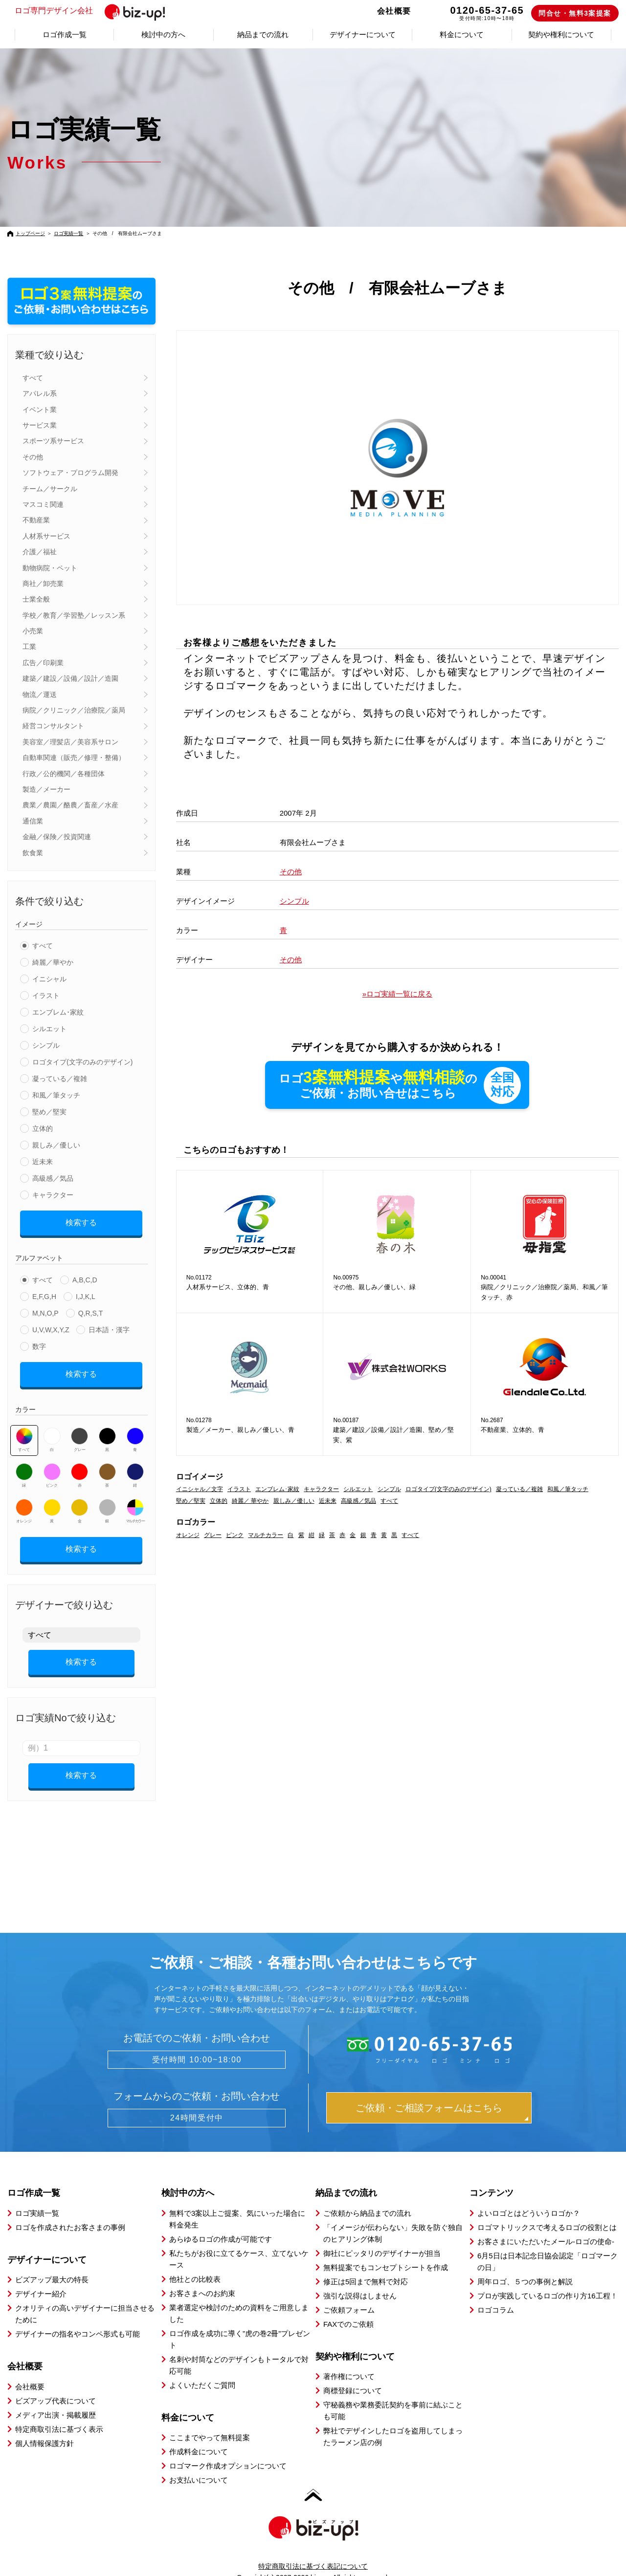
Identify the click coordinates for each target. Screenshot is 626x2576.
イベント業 (39, 409)
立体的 (42, 1128)
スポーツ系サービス (53, 441)
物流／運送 (39, 694)
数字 (39, 1343)
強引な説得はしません (360, 2278)
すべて (32, 378)
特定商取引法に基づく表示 (59, 2412)
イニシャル (49, 979)
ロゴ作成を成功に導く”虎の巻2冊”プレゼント (239, 2322)
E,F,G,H (44, 1293)
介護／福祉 (39, 552)
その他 (32, 457)
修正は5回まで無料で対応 (365, 2264)
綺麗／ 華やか (250, 1501)
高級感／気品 (52, 1178)
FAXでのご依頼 (348, 2307)
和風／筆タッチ (56, 1095)
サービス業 (39, 425)
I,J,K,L (85, 1293)
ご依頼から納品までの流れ (367, 2196)
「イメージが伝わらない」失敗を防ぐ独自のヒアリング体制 (393, 2216)
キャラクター (52, 1195)
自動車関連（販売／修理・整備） (73, 757)
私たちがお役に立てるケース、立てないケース (239, 2242)
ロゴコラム (495, 2293)
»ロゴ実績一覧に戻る (397, 994)
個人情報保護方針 (44, 2426)
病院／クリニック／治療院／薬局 (73, 710)
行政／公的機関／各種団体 (63, 774)
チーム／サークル (49, 489)
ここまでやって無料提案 (209, 2420)
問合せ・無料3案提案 (574, 13)
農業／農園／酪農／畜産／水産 (70, 805)
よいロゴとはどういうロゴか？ (528, 2196)
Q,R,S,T (90, 1310)
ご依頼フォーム (349, 2293)
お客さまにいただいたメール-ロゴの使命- (545, 2224)
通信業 (32, 821)
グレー (79, 1433)
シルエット (49, 1029)
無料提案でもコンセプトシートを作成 (385, 2250)
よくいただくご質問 (202, 2368)
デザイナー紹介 (41, 2277)
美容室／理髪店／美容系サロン (70, 742)
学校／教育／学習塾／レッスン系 (73, 615)
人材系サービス (46, 536)
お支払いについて (198, 2463)
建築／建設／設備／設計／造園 (70, 678)
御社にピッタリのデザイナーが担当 (382, 2236)
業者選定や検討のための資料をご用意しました (239, 2296)
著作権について (349, 2359)
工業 (29, 646)
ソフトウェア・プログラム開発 (70, 472)
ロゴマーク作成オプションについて (228, 2449)
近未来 (42, 1162)
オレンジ (24, 1504)
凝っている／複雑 (59, 1078)
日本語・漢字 (109, 1326)
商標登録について (352, 2373)
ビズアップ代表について (55, 2384)
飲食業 (32, 853)
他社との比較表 (195, 2262)
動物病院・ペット (49, 568)
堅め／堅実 (49, 1112)
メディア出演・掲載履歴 (55, 2398)
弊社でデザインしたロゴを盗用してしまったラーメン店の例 (393, 2419)
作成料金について (198, 2434)
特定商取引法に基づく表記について (313, 2549)
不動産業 (36, 520)
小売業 (32, 631)
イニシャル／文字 (199, 1490)
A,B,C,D (84, 1276)
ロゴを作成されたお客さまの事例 (70, 2210)
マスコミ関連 (43, 504)
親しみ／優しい (56, 1145)
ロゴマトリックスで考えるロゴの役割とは (547, 2210)
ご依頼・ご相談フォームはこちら (429, 2090)
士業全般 (36, 599)
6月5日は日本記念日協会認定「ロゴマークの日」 (547, 2244)
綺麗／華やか (52, 962)
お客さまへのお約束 (202, 2276)
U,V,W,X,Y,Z (50, 1326)
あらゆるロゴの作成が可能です (220, 2222)
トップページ (30, 233)
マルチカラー (135, 1504)
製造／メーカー (46, 789)
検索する (81, 1221)
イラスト (46, 995)
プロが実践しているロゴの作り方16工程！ (547, 2278)
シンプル (46, 1045)
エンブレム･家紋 (58, 1012)
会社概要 (394, 11)
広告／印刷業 (43, 663)
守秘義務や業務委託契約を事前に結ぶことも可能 (393, 2393)
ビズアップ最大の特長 (52, 2262)
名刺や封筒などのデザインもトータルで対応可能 (239, 2348)
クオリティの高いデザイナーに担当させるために (85, 2297)
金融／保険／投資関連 (56, 837)
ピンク (52, 1468)
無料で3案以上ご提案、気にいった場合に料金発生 (237, 2202)
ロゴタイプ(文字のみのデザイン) (82, 1062)
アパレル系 (39, 393)
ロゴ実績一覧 (68, 233)
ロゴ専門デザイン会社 (94, 11)
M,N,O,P (45, 1310)
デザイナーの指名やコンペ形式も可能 (77, 2317)
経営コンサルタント (53, 726)
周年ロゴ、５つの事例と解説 (525, 2264)
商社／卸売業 (43, 583)
